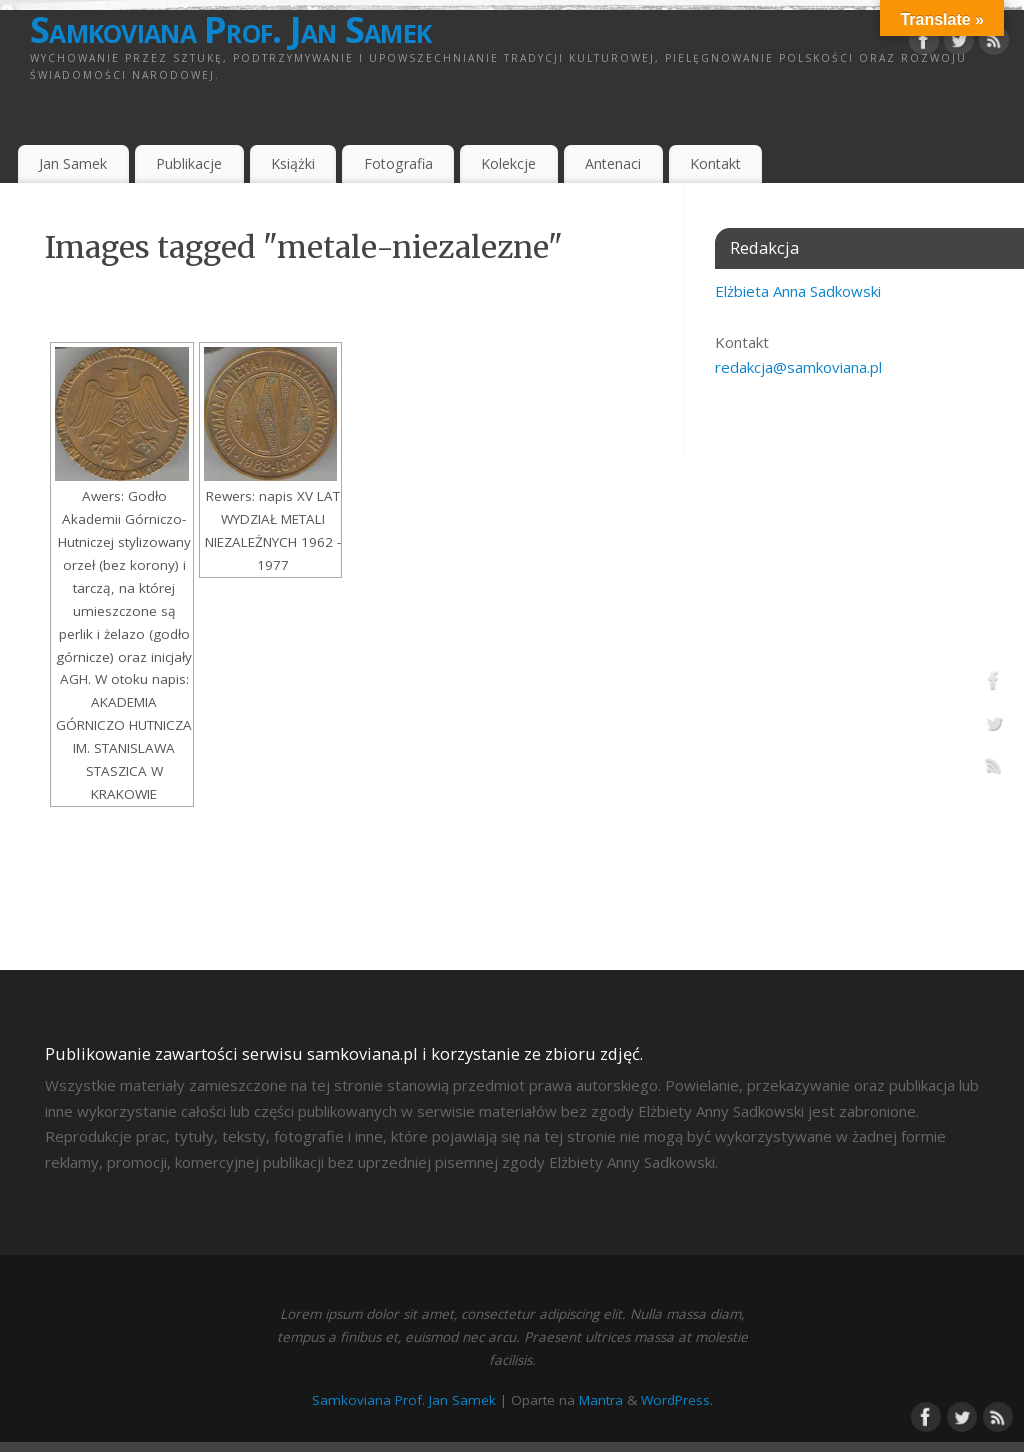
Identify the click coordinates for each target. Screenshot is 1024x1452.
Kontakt (715, 163)
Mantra (601, 1400)
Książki (293, 163)
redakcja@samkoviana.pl (798, 367)
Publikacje (189, 163)
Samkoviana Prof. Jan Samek (230, 30)
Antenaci (613, 163)
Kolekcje (508, 163)
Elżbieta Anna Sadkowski (798, 291)
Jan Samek (73, 163)
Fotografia (398, 163)
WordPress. (677, 1400)
